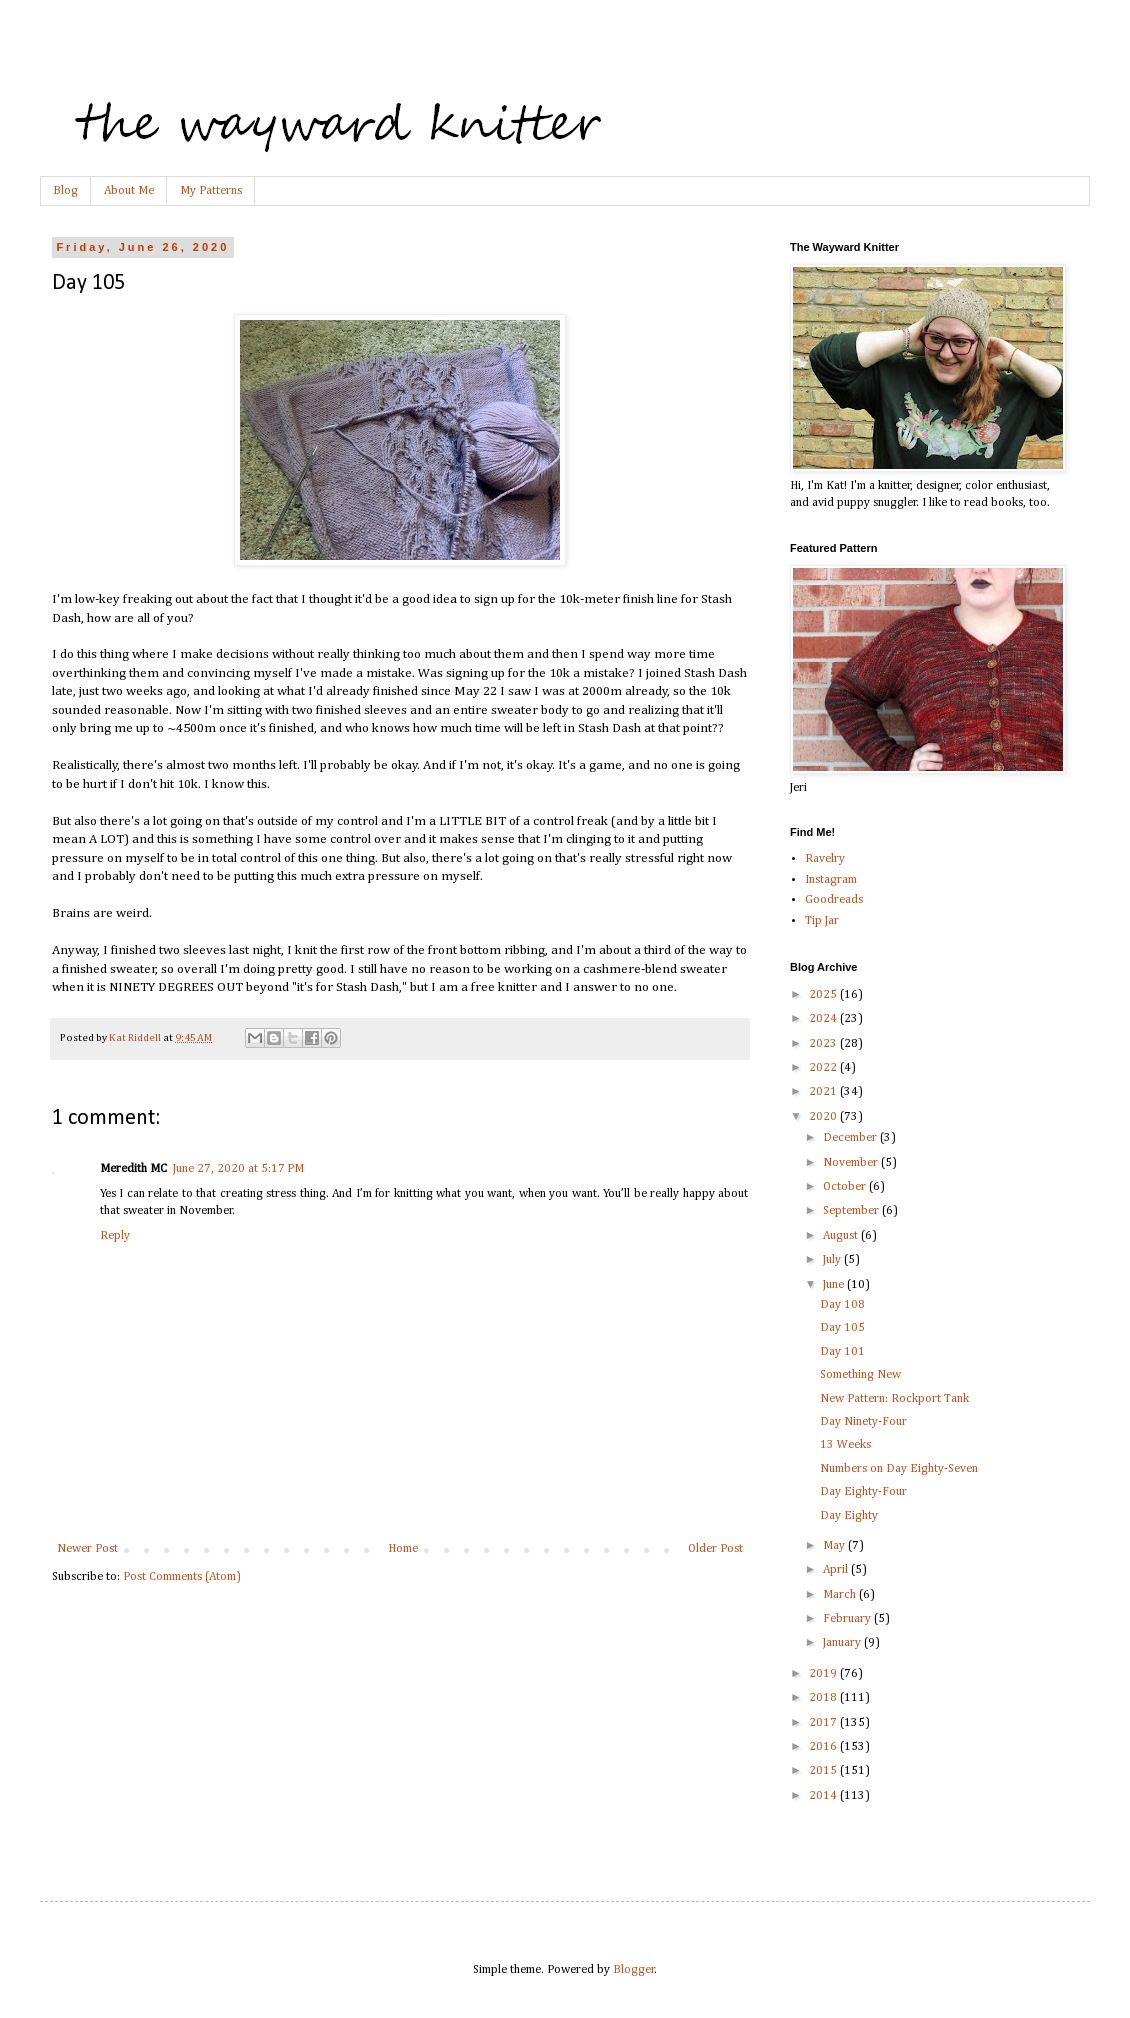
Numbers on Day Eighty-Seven (899, 1469)
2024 (824, 1019)
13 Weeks (845, 1445)
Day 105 (842, 1328)
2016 (824, 1747)
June (835, 1285)
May (835, 1546)
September (852, 1211)
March (841, 1595)
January (843, 1643)
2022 (824, 1068)
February (848, 1619)
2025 (824, 995)
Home (403, 1549)
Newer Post (87, 1549)
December (851, 1138)
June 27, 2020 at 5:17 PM (238, 1169)
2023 (824, 1044)
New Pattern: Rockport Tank (894, 1399)
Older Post (715, 1549)
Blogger (634, 1970)
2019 (824, 1674)
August (842, 1236)
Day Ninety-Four (863, 1422)
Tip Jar (822, 921)
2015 (824, 1771)
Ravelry (825, 859)
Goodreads (834, 900)
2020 (824, 1117)
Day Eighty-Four (863, 1492)
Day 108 (842, 1305)
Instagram (831, 880)
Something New (860, 1375)
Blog (65, 191)
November (852, 1163)
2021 (824, 1092)
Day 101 (842, 1352)
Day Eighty (849, 1516)
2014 (824, 1796)
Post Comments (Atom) (182, 1577)
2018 (824, 1698)
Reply (115, 1236)
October (846, 1187)
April (837, 1570)
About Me (129, 191)
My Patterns (211, 191)
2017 (824, 1723)
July (833, 1260)
